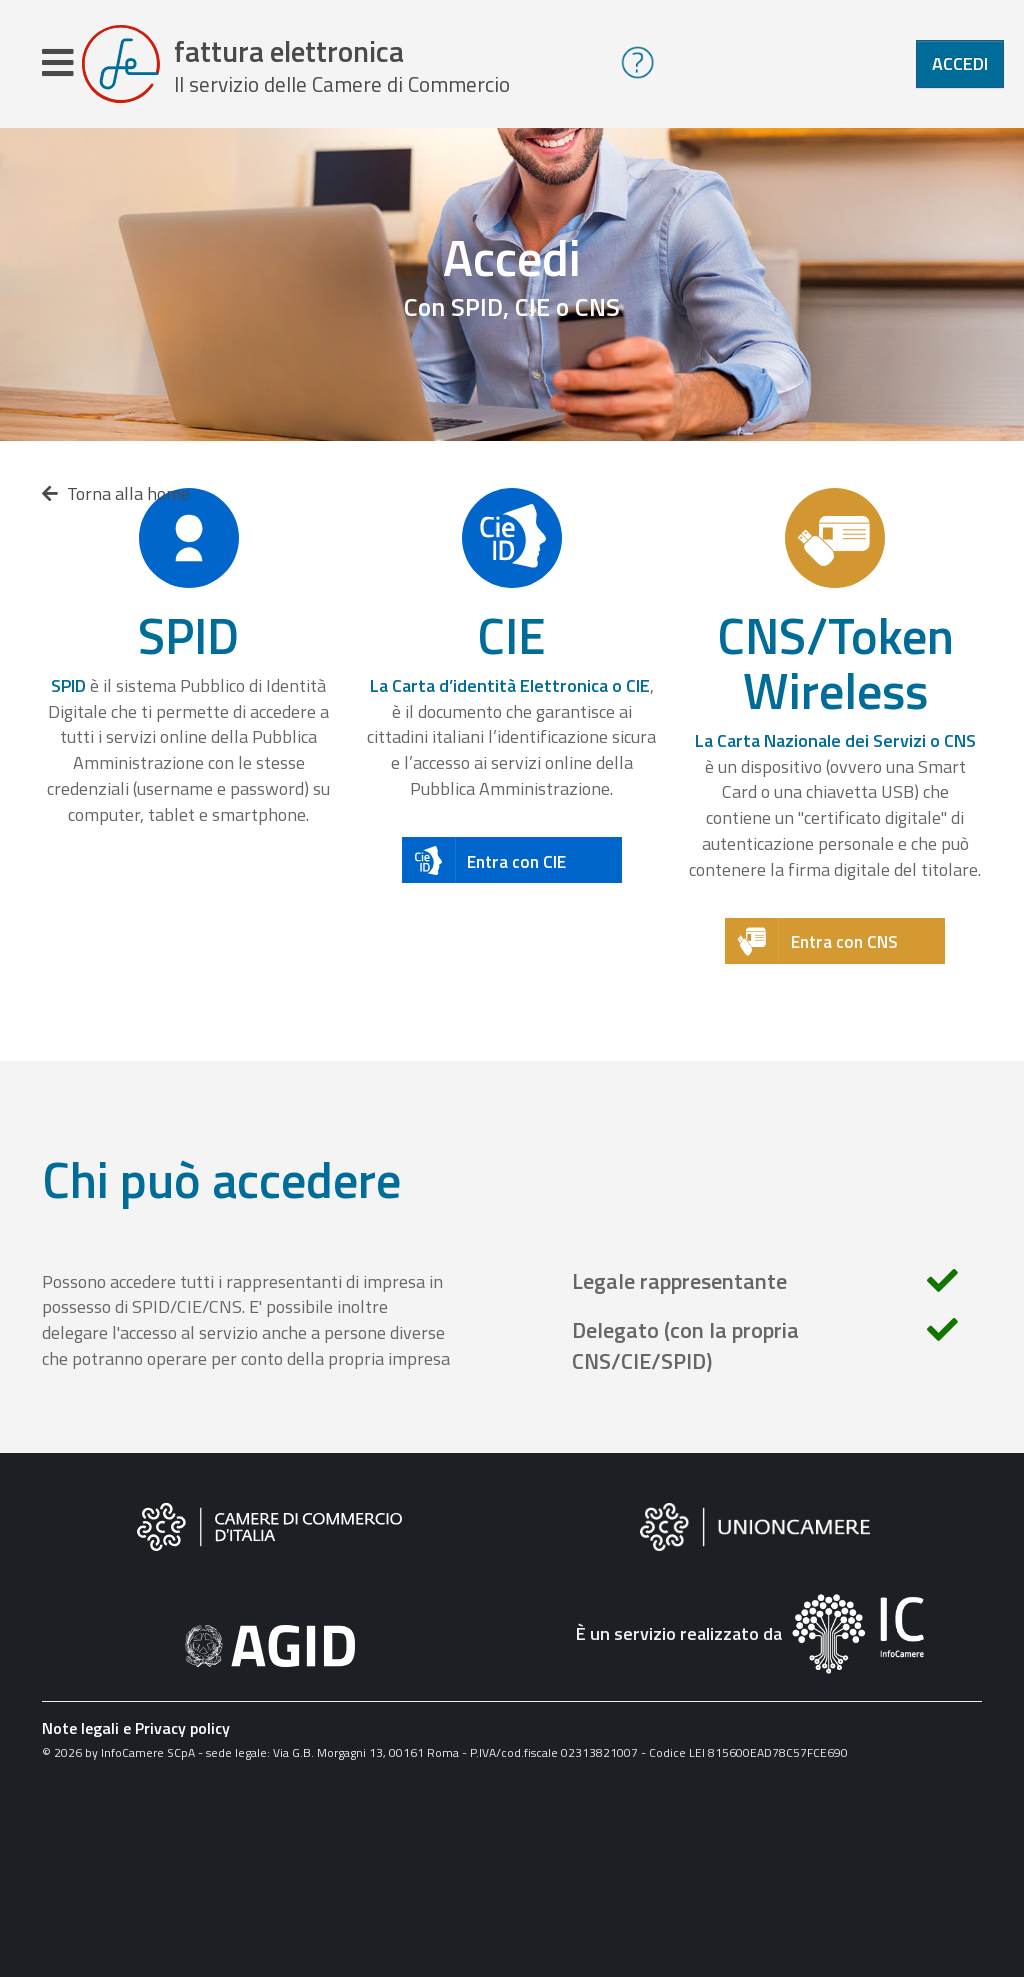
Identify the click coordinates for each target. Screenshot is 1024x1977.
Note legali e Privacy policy (136, 1728)
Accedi (960, 63)
